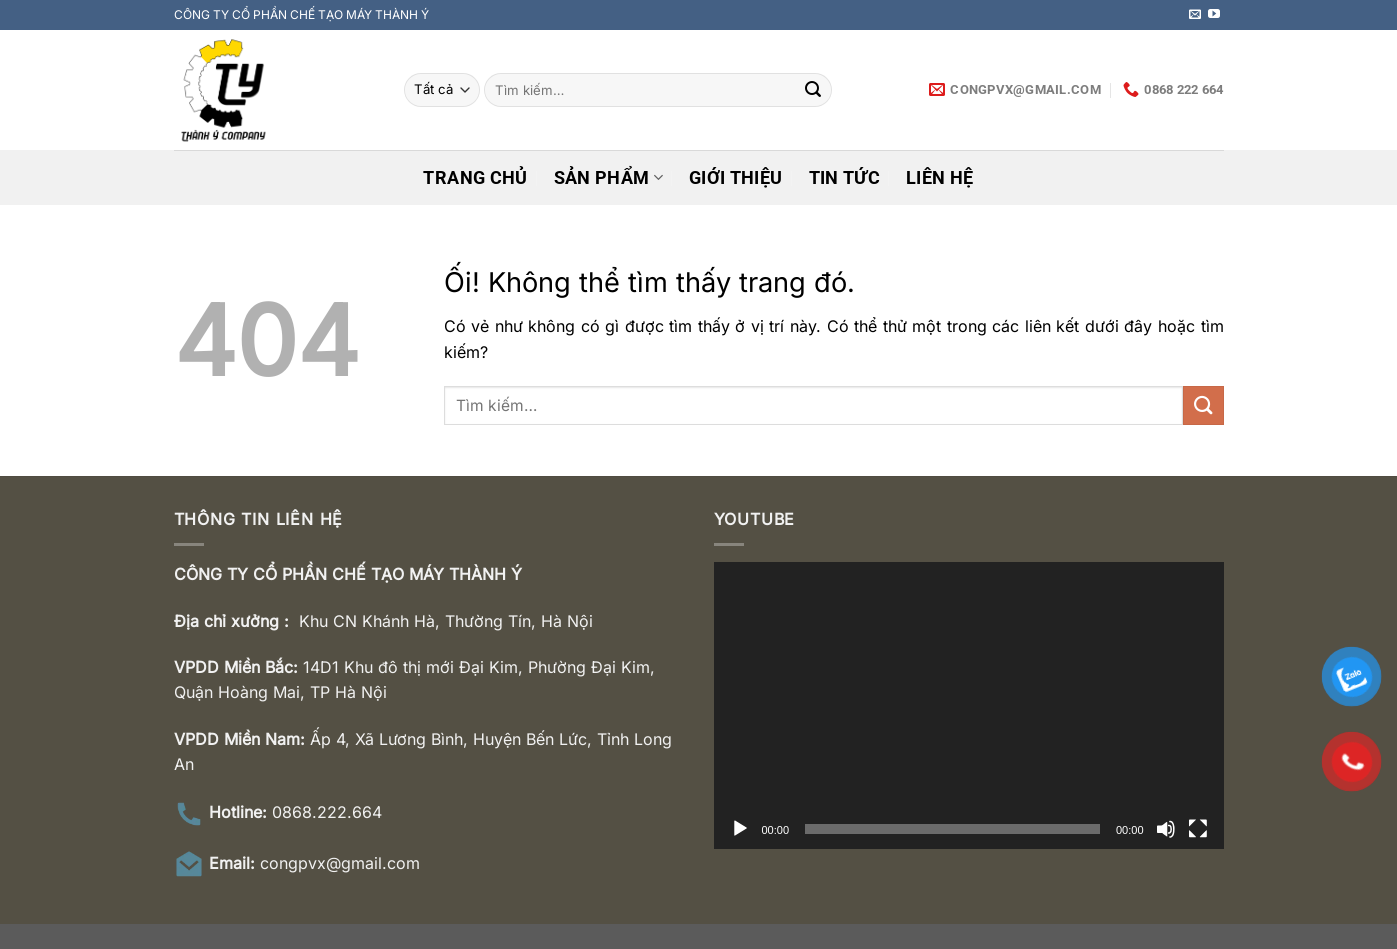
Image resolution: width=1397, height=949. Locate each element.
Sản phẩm (608, 178)
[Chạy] (740, 829)
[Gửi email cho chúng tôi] (1195, 15)
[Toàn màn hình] (1198, 829)
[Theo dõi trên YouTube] (1214, 15)
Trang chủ (475, 178)
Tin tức (844, 178)
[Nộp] (813, 90)
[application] (969, 705)
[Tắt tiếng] (1166, 829)
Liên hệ (939, 178)
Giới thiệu (736, 178)
